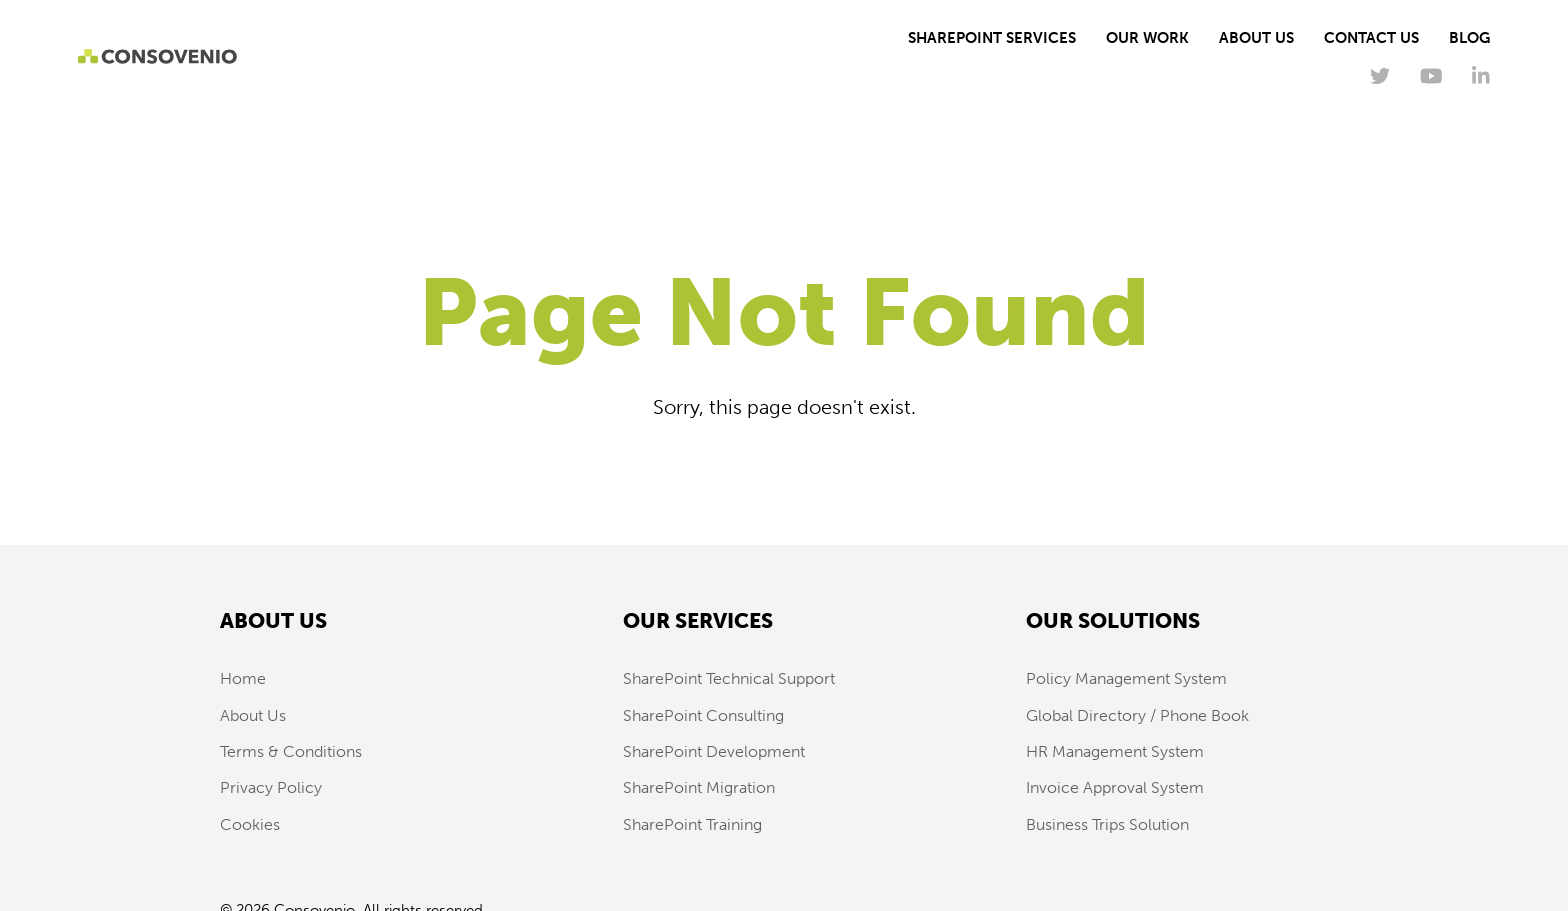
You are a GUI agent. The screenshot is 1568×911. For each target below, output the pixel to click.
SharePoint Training (692, 824)
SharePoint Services (992, 38)
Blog (1469, 38)
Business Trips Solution (1107, 824)
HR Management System (1115, 751)
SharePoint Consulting (703, 715)
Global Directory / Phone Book (1137, 715)
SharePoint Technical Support (729, 678)
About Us (1256, 38)
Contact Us (1371, 38)
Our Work (1147, 38)
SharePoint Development (714, 751)
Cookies (250, 824)
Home (243, 678)
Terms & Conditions (291, 751)
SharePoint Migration (699, 787)
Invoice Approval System (1115, 787)
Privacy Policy (271, 787)
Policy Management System (1126, 678)
